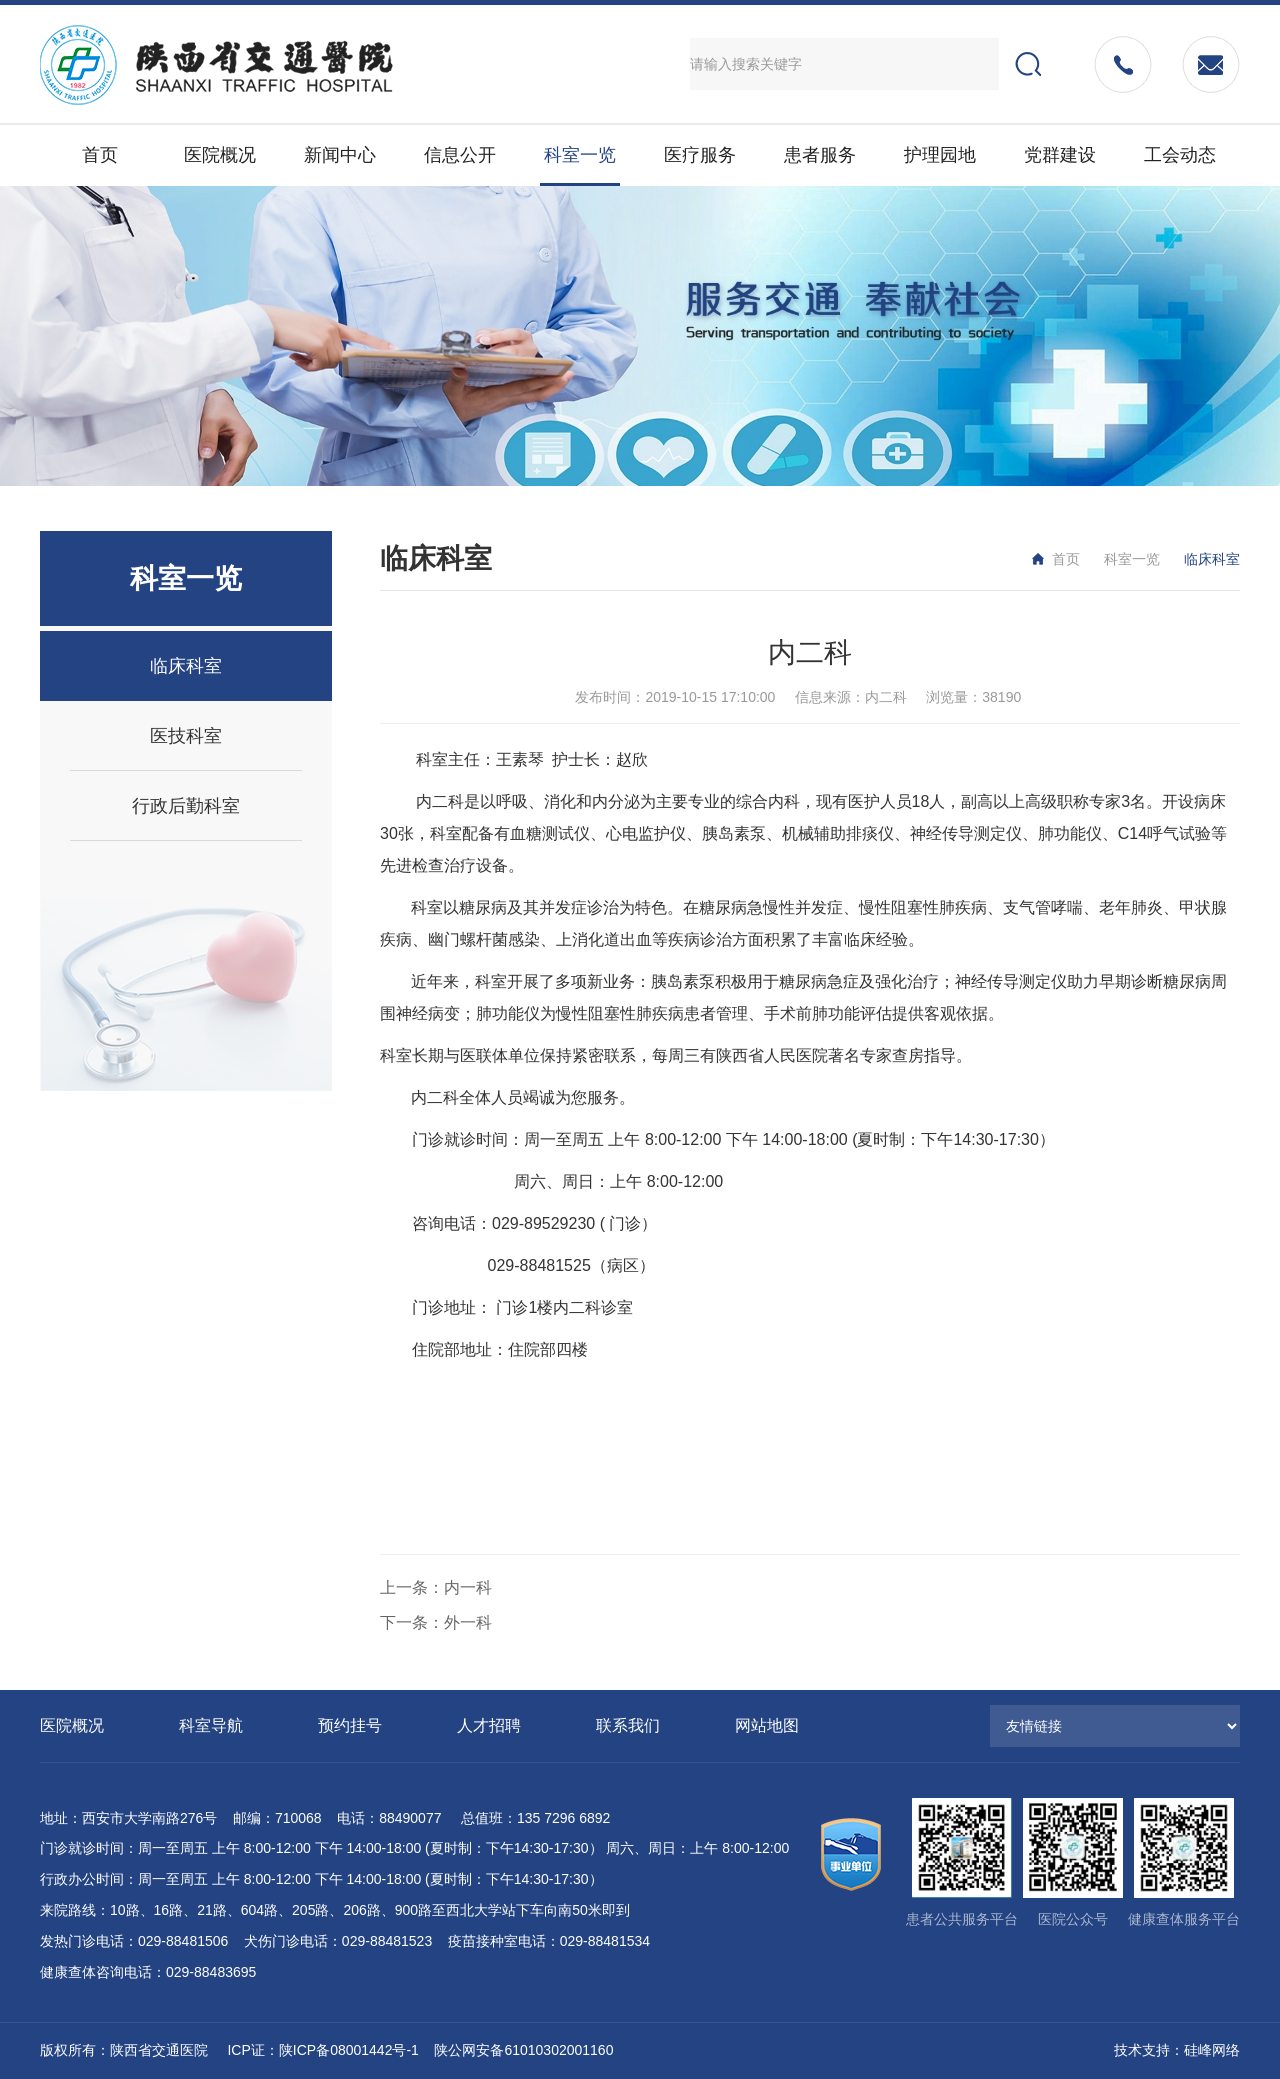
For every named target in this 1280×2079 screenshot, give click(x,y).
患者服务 (820, 155)
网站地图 (767, 1725)
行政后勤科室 (186, 806)
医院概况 (220, 155)
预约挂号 (350, 1725)
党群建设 (1060, 155)
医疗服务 (700, 155)
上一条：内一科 (436, 1587)
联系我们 (628, 1725)
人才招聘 (489, 1725)
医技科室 (186, 736)
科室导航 (211, 1725)
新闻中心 (340, 155)
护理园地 (940, 155)
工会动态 (1180, 155)
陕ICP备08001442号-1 (349, 2050)
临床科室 (186, 666)
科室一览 (580, 155)
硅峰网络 (1212, 2050)
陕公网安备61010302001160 (523, 2050)
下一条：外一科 (436, 1622)
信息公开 (460, 155)
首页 (100, 155)
